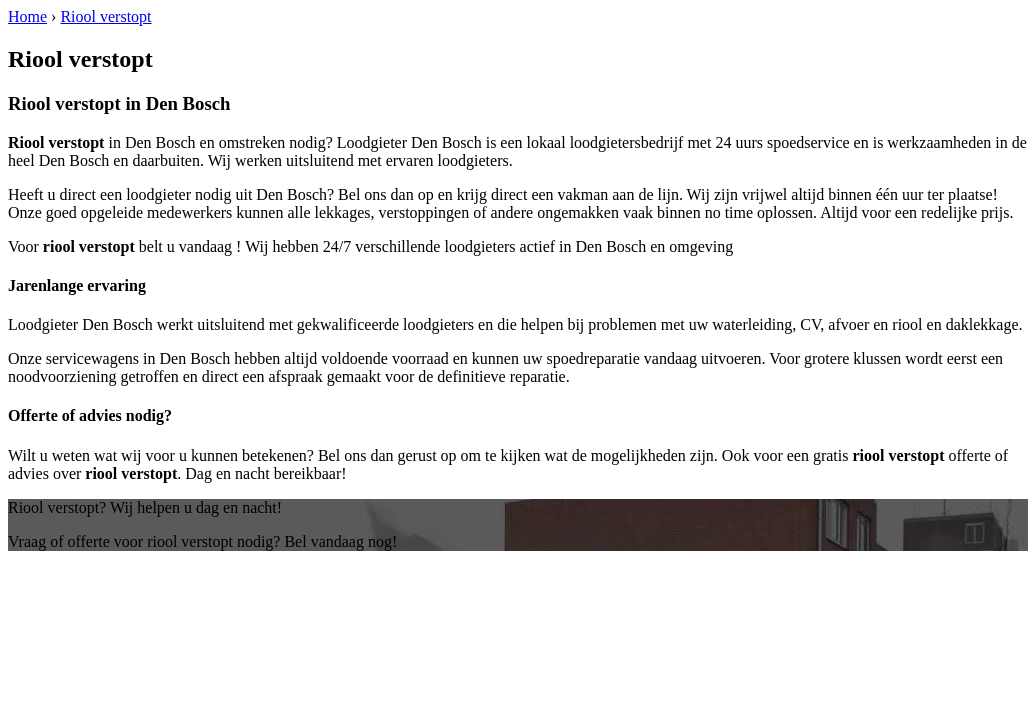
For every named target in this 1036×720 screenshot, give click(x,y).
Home (27, 16)
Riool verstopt (105, 16)
